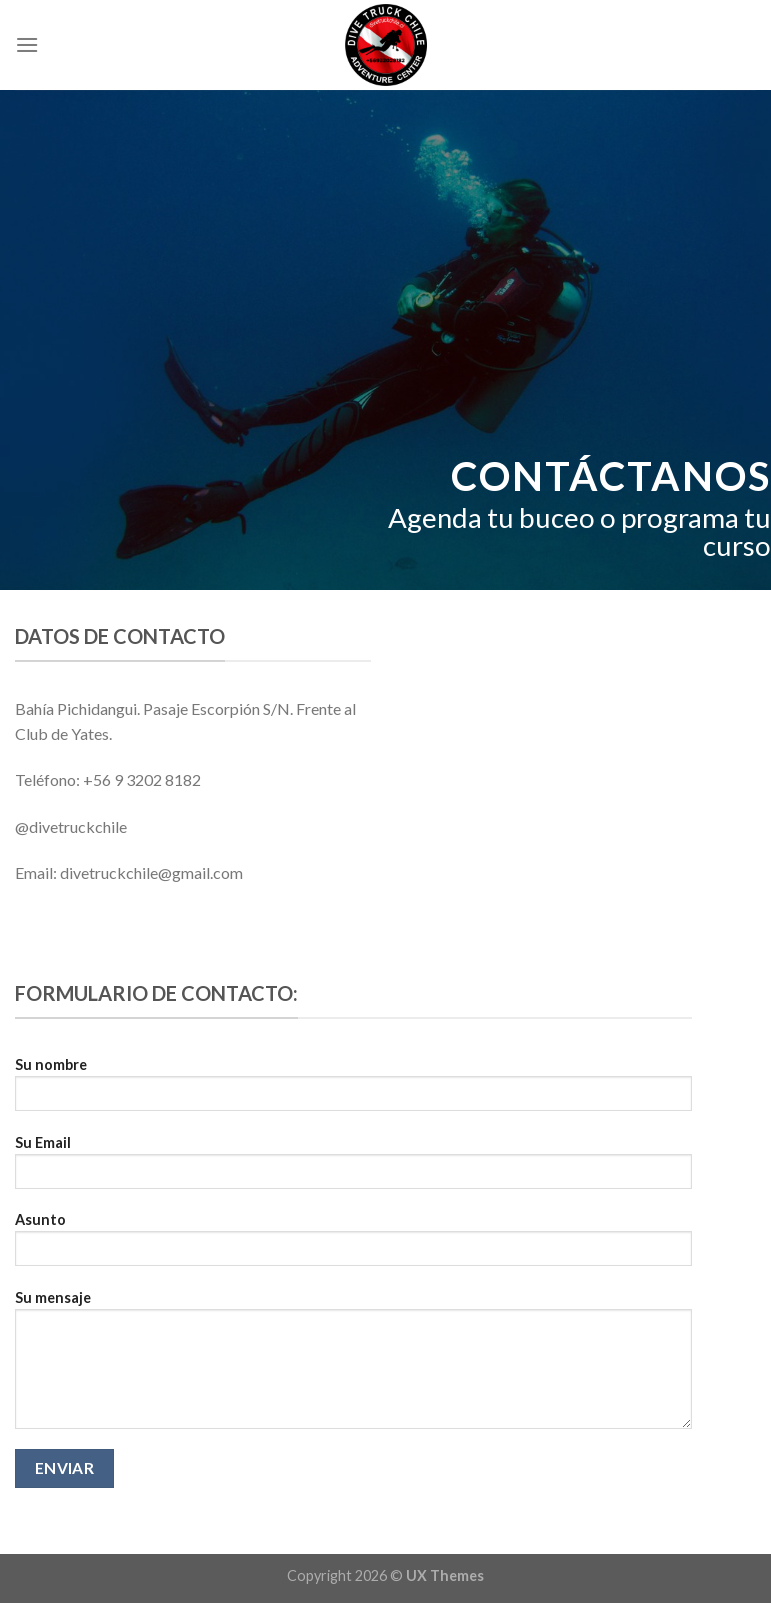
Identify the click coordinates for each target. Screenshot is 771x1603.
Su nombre (353, 1090)
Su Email (353, 1168)
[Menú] (27, 44)
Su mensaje (353, 1366)
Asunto (353, 1245)
